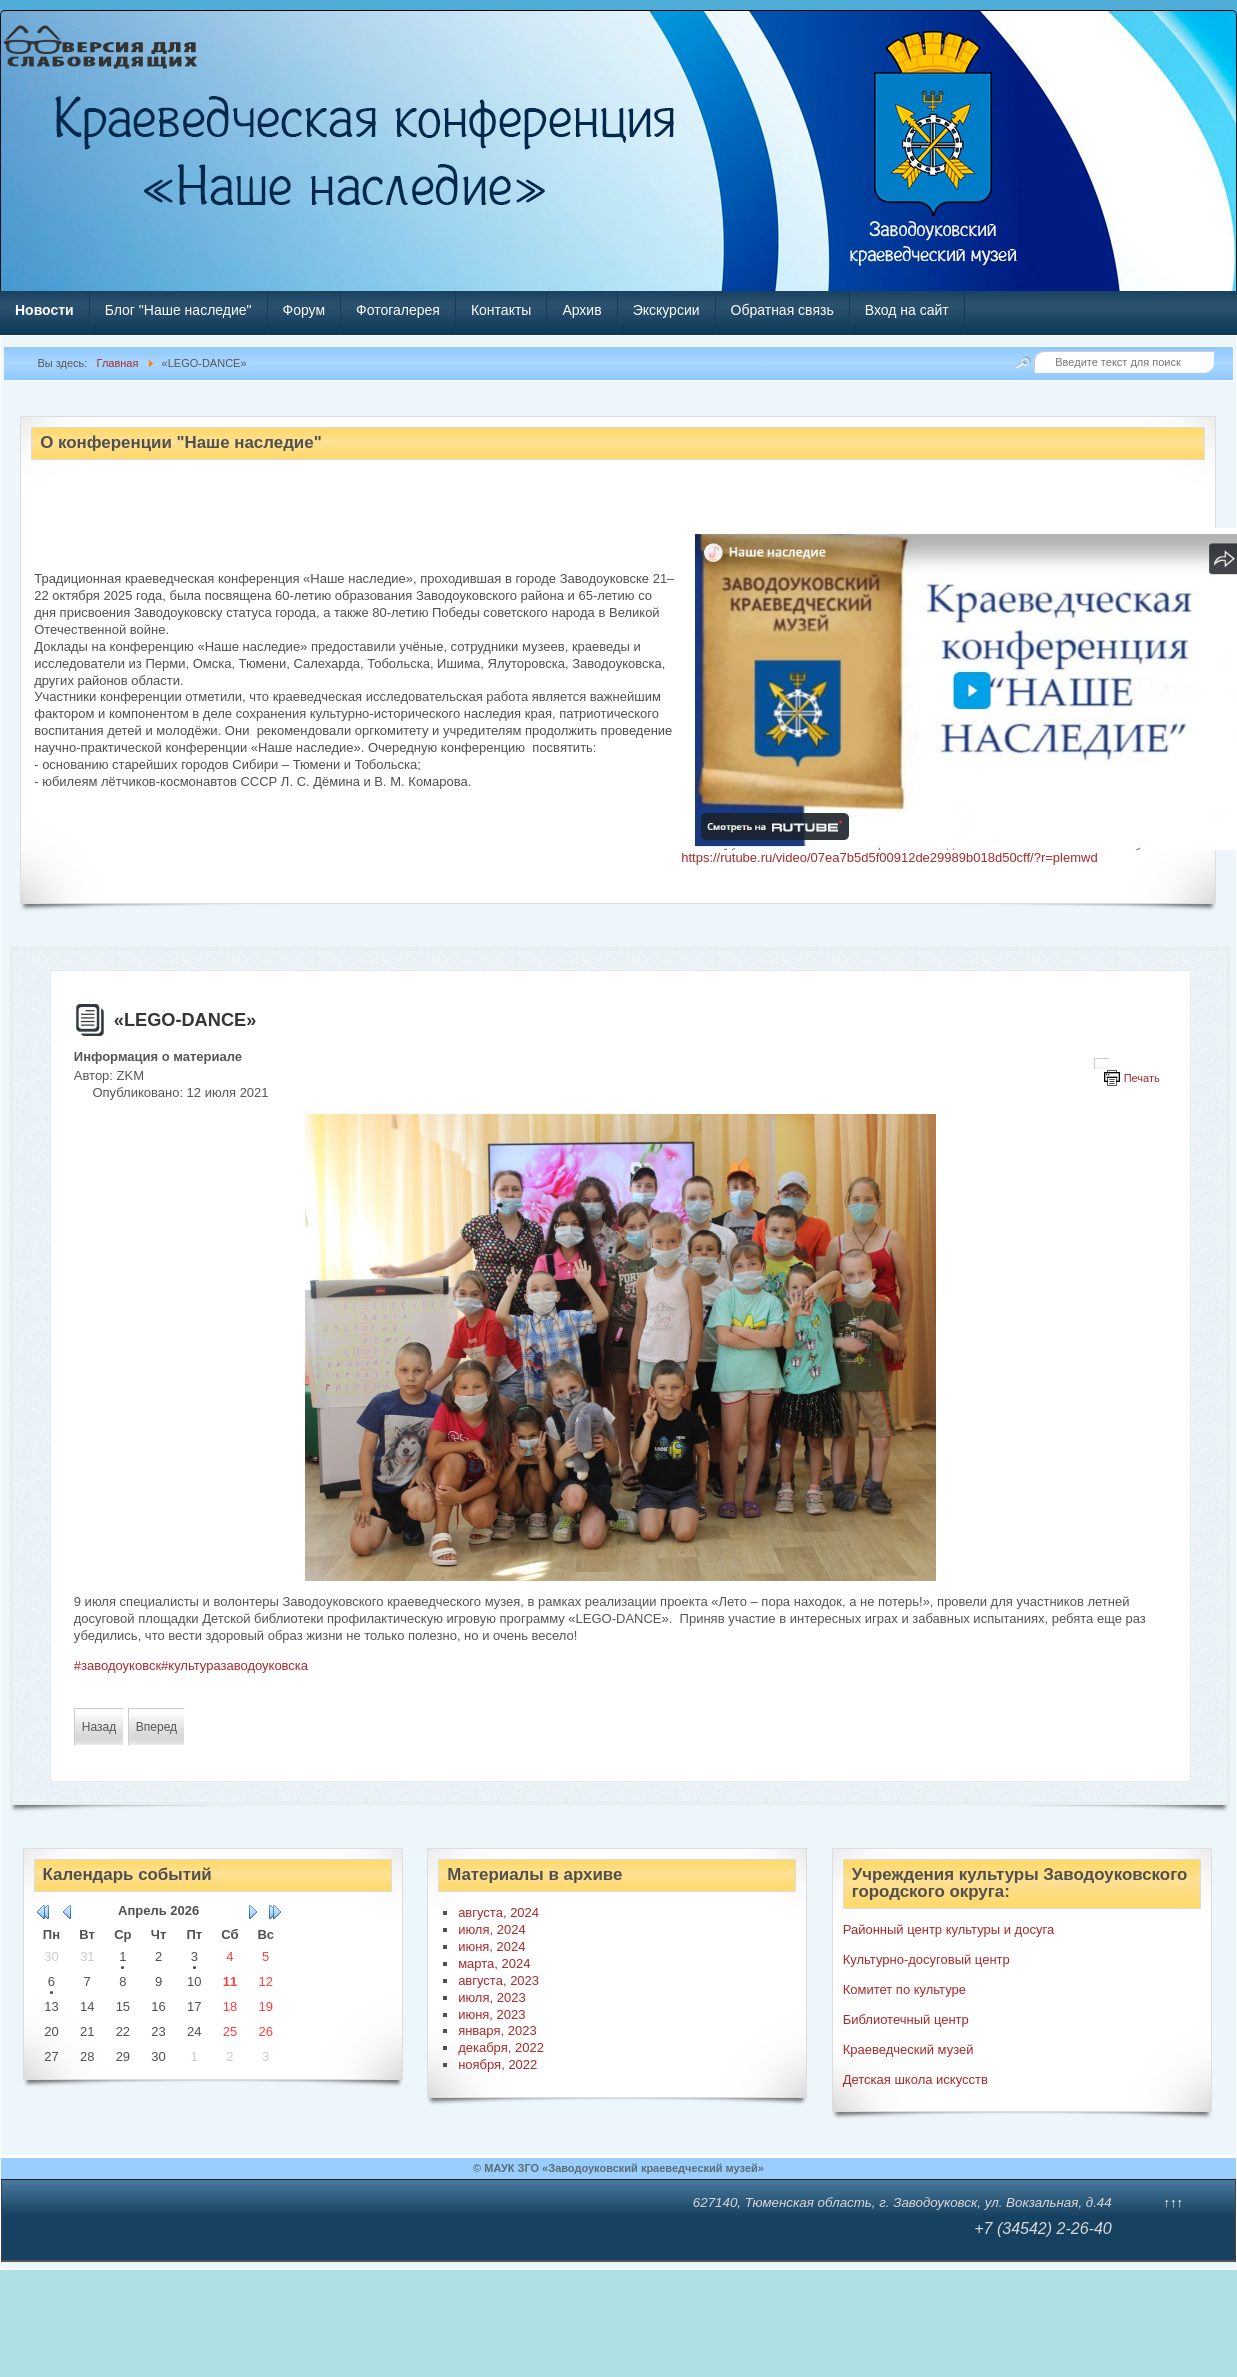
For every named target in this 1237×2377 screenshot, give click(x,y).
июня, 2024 (491, 1946)
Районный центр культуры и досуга (948, 1929)
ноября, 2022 (497, 2064)
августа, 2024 (498, 1912)
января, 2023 (497, 2030)
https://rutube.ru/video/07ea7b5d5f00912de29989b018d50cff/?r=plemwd (889, 857)
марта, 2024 (494, 1963)
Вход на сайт (907, 310)
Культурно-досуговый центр (926, 1959)
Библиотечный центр (906, 2019)
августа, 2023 (498, 1980)
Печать (1142, 1078)
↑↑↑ (1174, 2202)
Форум (304, 310)
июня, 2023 (491, 2014)
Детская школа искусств (915, 2079)
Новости (44, 310)
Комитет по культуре (904, 1989)
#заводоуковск (117, 1665)
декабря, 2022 (501, 2047)
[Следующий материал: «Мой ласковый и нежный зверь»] (156, 1727)
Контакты (501, 310)
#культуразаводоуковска (234, 1665)
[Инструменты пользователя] (1102, 1064)
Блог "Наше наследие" (178, 310)
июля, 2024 (492, 1929)
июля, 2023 (492, 1997)
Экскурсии (666, 310)
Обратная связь (782, 310)
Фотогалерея (398, 310)
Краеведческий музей (908, 2049)
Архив (581, 310)
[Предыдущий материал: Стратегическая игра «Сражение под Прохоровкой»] (99, 1727)
